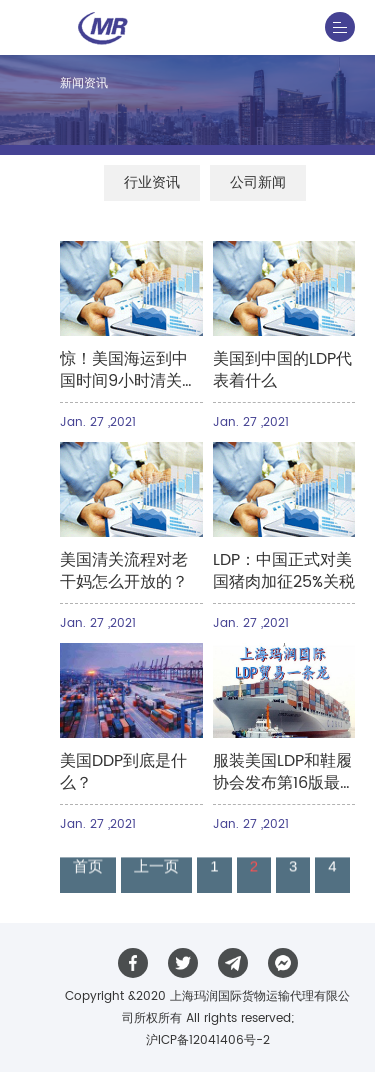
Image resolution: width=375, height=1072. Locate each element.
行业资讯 (152, 182)
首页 (88, 867)
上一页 (156, 867)
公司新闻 (258, 182)
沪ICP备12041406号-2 (208, 1040)
